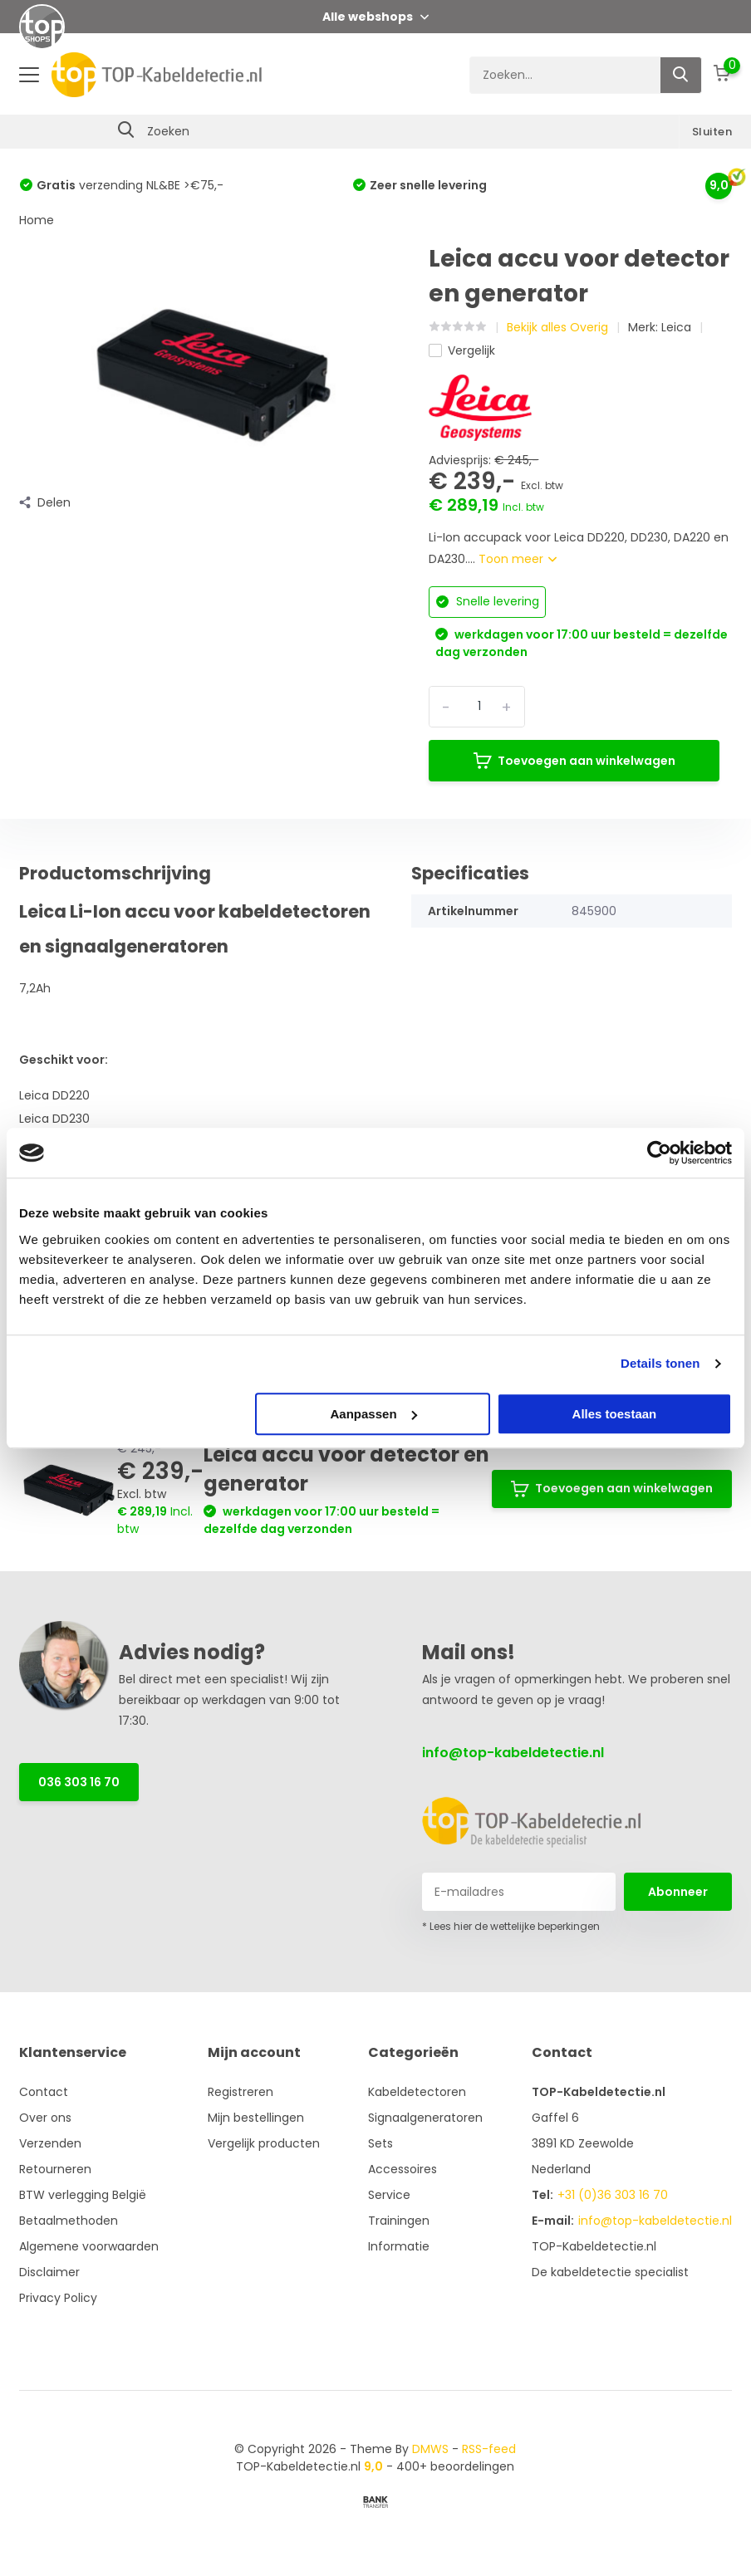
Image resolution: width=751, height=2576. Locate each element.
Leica (676, 327)
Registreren (240, 2092)
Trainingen (398, 2220)
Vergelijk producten (264, 2143)
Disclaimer (49, 2272)
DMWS (430, 2449)
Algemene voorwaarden (89, 2246)
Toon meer (518, 559)
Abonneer (678, 1891)
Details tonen (660, 1363)
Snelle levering (487, 601)
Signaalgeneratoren (425, 2117)
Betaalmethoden (68, 2220)
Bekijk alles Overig (557, 327)
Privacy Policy (58, 2298)
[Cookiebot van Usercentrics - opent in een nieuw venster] (659, 1152)
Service (389, 2195)
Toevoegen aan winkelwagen (574, 761)
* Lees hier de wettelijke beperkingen (511, 1926)
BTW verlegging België (82, 2195)
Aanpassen (374, 1414)
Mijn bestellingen (256, 2117)
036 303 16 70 (79, 1782)
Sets (380, 2143)
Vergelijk (462, 350)
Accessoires (402, 2169)
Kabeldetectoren (417, 2092)
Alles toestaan (614, 1414)
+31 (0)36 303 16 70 (612, 2195)
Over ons (45, 2117)
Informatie (398, 2246)
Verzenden (50, 2143)
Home (36, 220)
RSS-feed (489, 2449)
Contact (43, 2092)
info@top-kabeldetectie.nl (513, 1752)
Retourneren (55, 2169)
